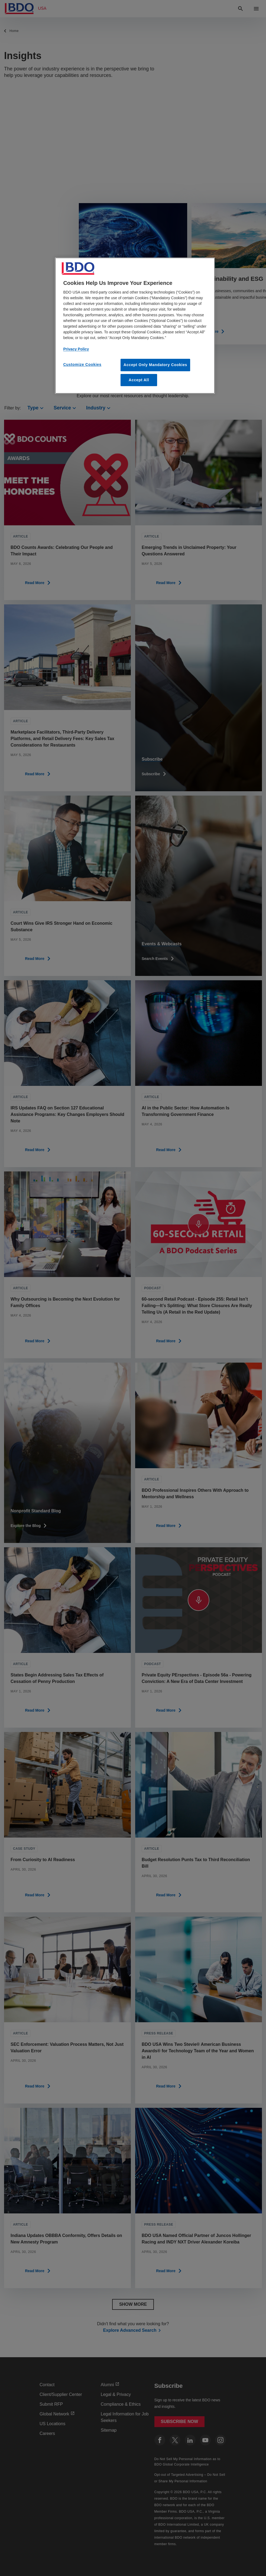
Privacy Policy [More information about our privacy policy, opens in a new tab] (76, 349)
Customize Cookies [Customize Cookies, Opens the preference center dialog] (82, 364)
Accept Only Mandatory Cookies (155, 365)
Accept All (139, 380)
